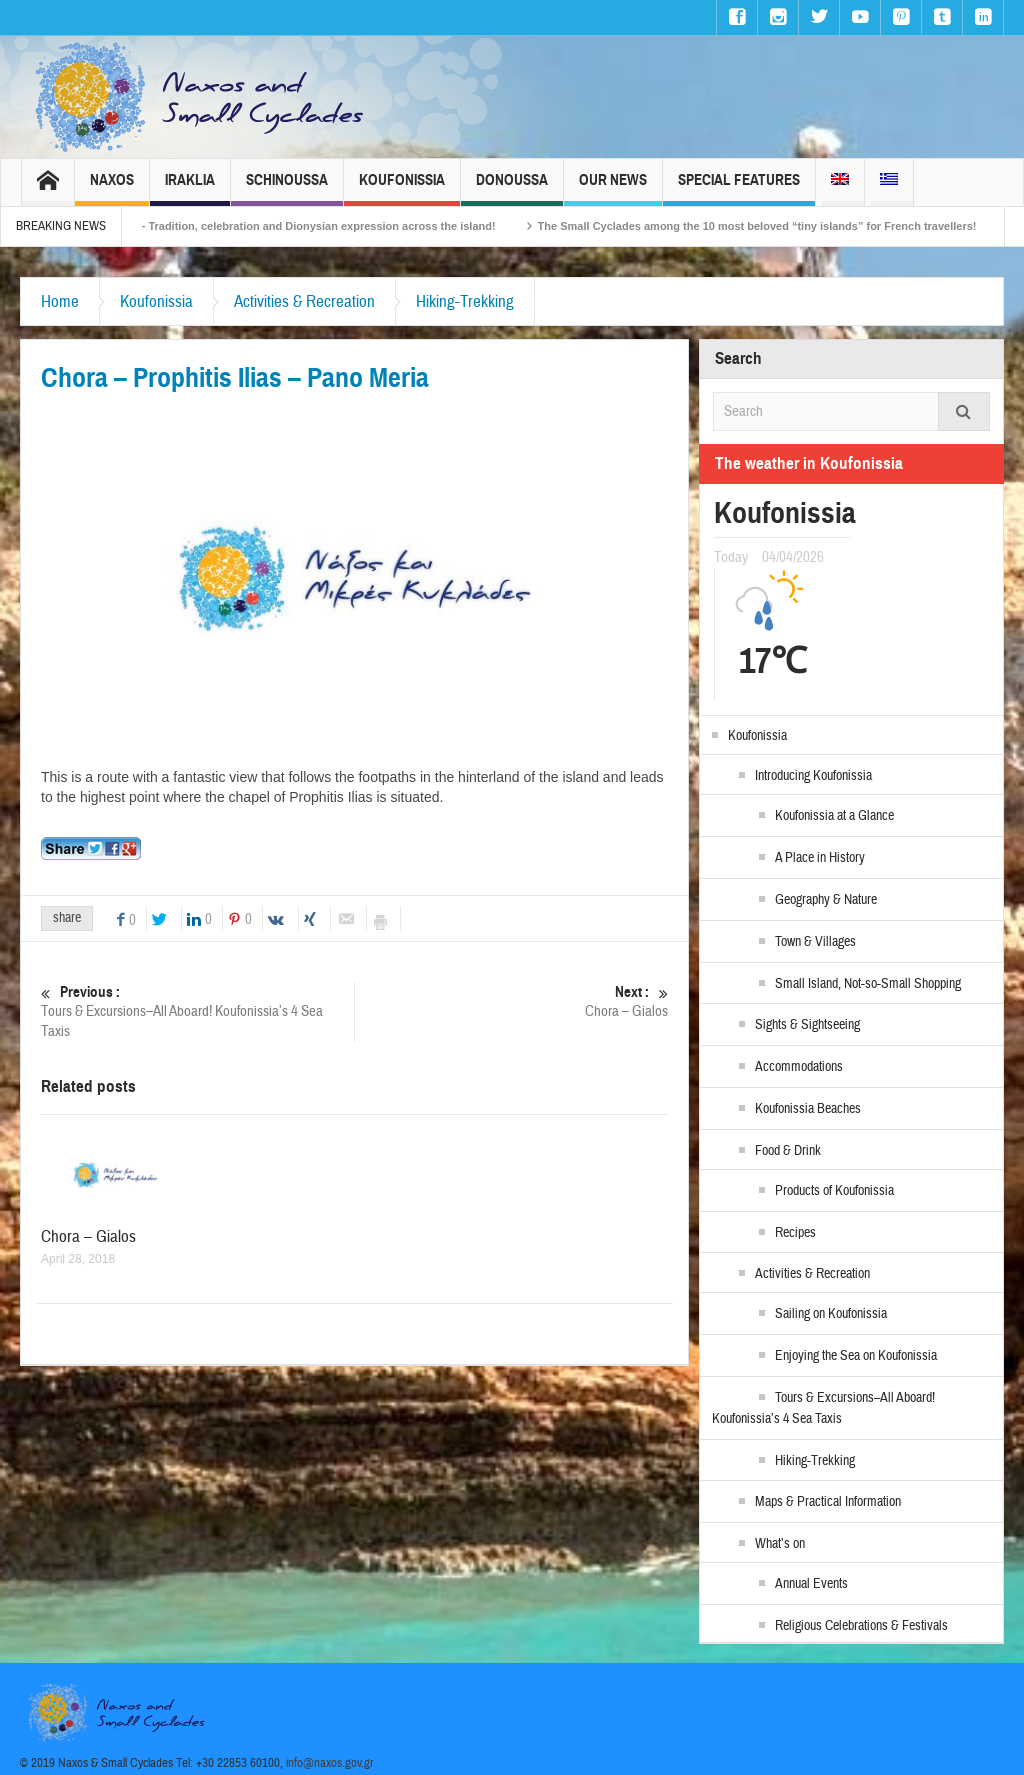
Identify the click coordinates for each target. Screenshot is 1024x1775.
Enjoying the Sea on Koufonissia (856, 1356)
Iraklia (190, 188)
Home (60, 301)
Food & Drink (788, 1151)
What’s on (780, 1544)
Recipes (795, 1233)
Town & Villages (815, 942)
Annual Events (811, 1584)
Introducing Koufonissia (813, 776)
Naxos (112, 188)
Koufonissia (402, 188)
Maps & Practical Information (828, 1502)
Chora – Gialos (511, 1001)
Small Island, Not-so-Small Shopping (868, 984)
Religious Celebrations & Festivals (861, 1626)
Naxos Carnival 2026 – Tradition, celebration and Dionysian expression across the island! (336, 226)
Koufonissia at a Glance (834, 816)
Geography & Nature (826, 900)
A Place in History (820, 858)
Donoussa (512, 188)
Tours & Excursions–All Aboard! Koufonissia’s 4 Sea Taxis (197, 1011)
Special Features (739, 188)
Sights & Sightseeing (807, 1025)
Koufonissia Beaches (808, 1109)
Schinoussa (287, 188)
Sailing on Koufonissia (831, 1314)
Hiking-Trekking (465, 301)
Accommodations (799, 1067)
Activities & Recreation (304, 301)
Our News (613, 188)
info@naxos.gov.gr (330, 1763)
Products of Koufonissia (834, 1191)
